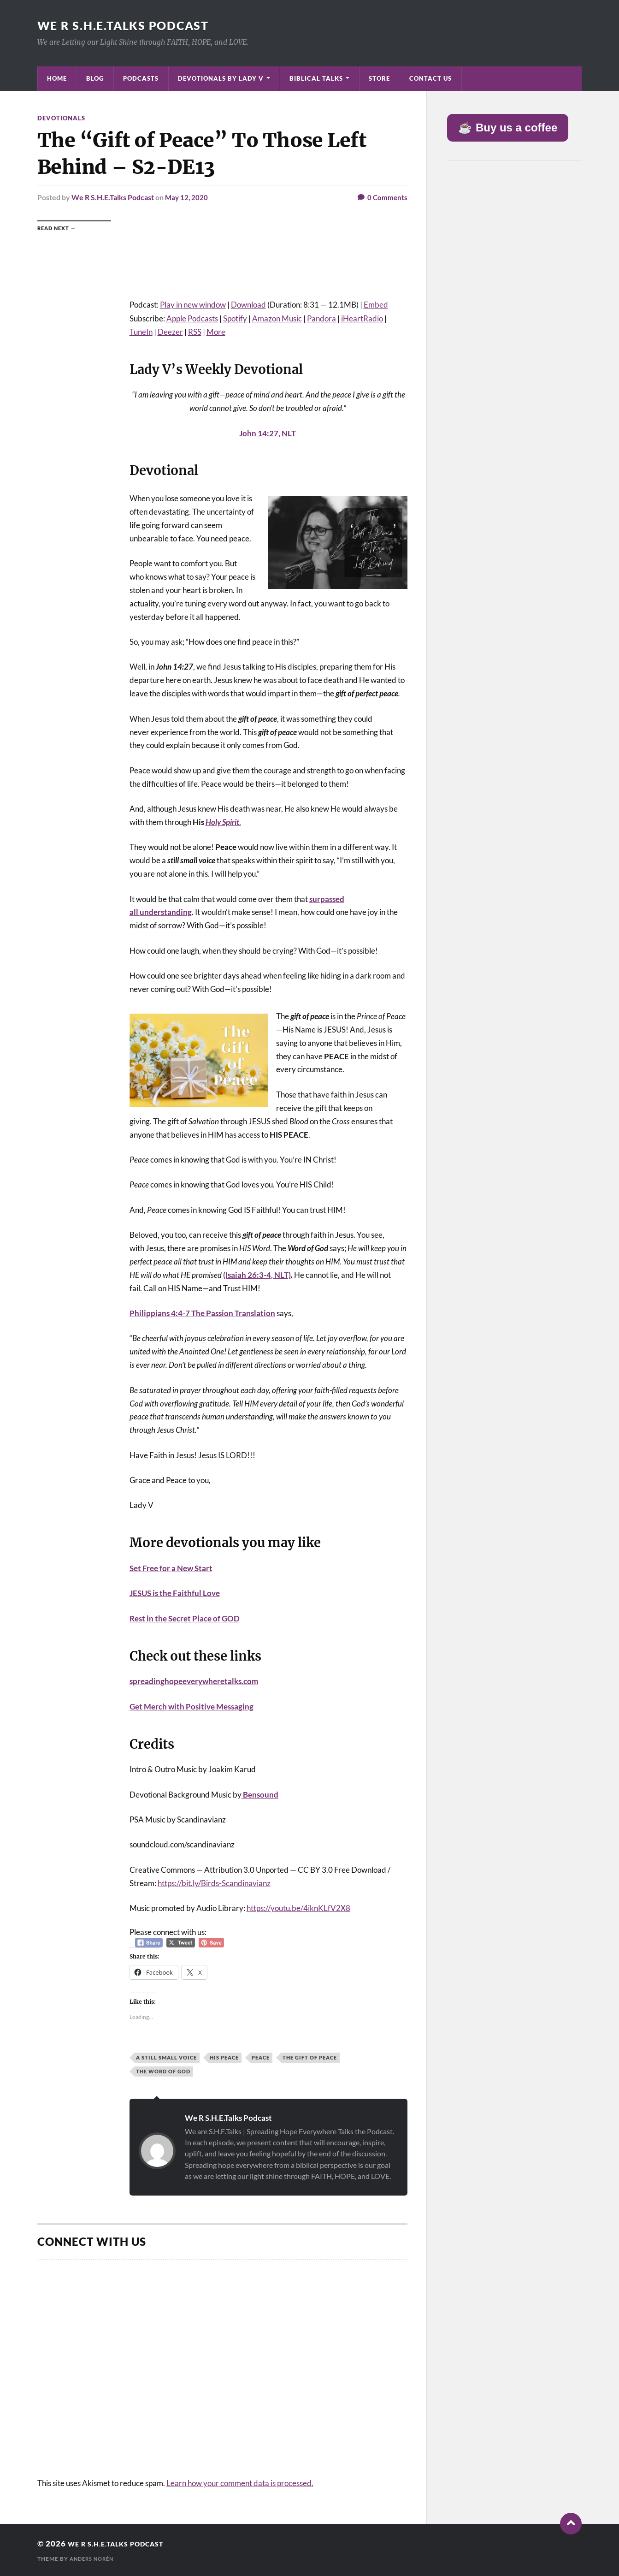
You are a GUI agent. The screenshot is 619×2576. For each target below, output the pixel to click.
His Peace (224, 2057)
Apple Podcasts (192, 318)
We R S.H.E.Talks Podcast (127, 25)
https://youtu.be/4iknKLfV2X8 (298, 1907)
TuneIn (141, 331)
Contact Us (430, 78)
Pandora (321, 318)
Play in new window (193, 304)
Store (379, 78)
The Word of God (163, 2071)
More (215, 331)
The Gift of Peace (310, 2057)
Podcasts (141, 78)
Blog (95, 78)
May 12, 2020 (187, 197)
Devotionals (62, 118)
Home (57, 78)
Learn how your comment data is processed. (239, 2482)
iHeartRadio (362, 318)
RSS (194, 331)
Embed (376, 304)
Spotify (235, 318)
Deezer (170, 331)
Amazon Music (277, 318)
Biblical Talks (316, 78)
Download (248, 304)
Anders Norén (94, 2557)
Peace (261, 2057)
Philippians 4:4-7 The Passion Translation (202, 1313)
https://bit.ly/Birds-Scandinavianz (214, 1882)
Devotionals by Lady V (221, 78)
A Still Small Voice (166, 2057)
